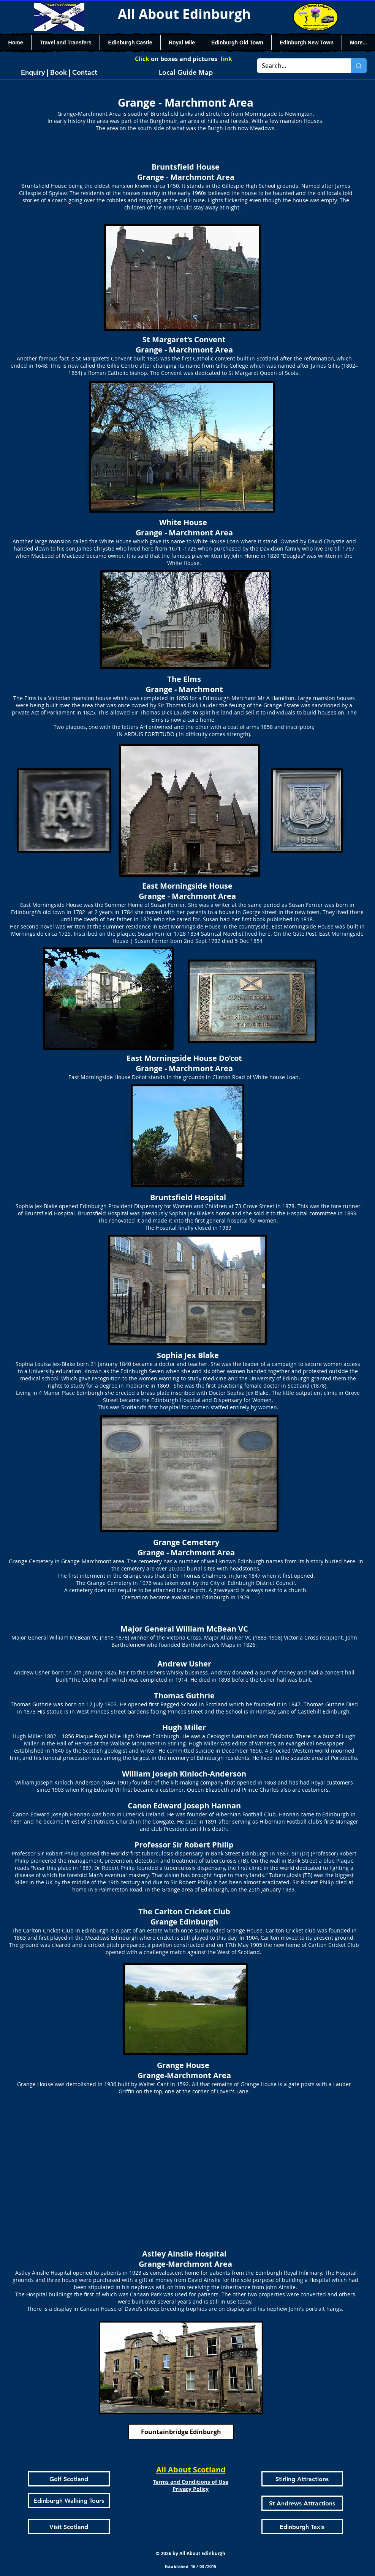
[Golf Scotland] (69, 2478)
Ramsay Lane (273, 1711)
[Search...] (298, 65)
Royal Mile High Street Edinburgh (137, 1736)
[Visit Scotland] (69, 2526)
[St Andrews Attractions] (302, 2503)
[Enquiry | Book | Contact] (59, 72)
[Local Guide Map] (185, 72)
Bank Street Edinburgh (240, 1853)
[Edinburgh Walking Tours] (69, 2500)
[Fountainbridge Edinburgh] (181, 2431)
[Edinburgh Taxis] (302, 2526)
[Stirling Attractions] (302, 2478)
